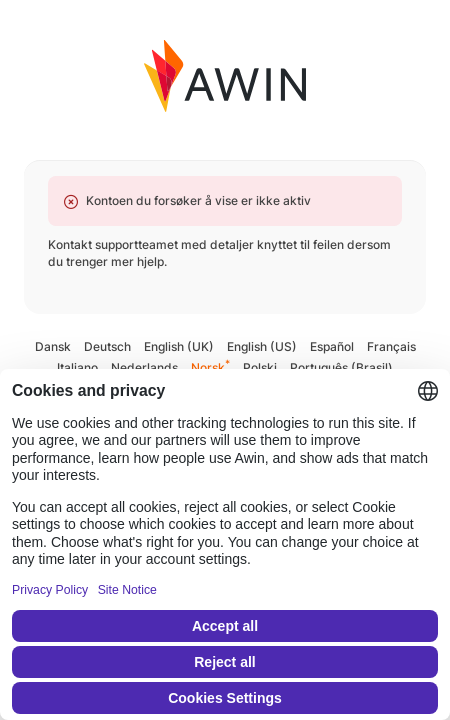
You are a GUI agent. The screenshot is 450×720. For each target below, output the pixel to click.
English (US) (262, 346)
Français (391, 346)
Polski (260, 367)
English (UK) (179, 346)
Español (332, 346)
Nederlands (144, 367)
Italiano (77, 367)
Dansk (53, 346)
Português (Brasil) (341, 367)
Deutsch (107, 346)
